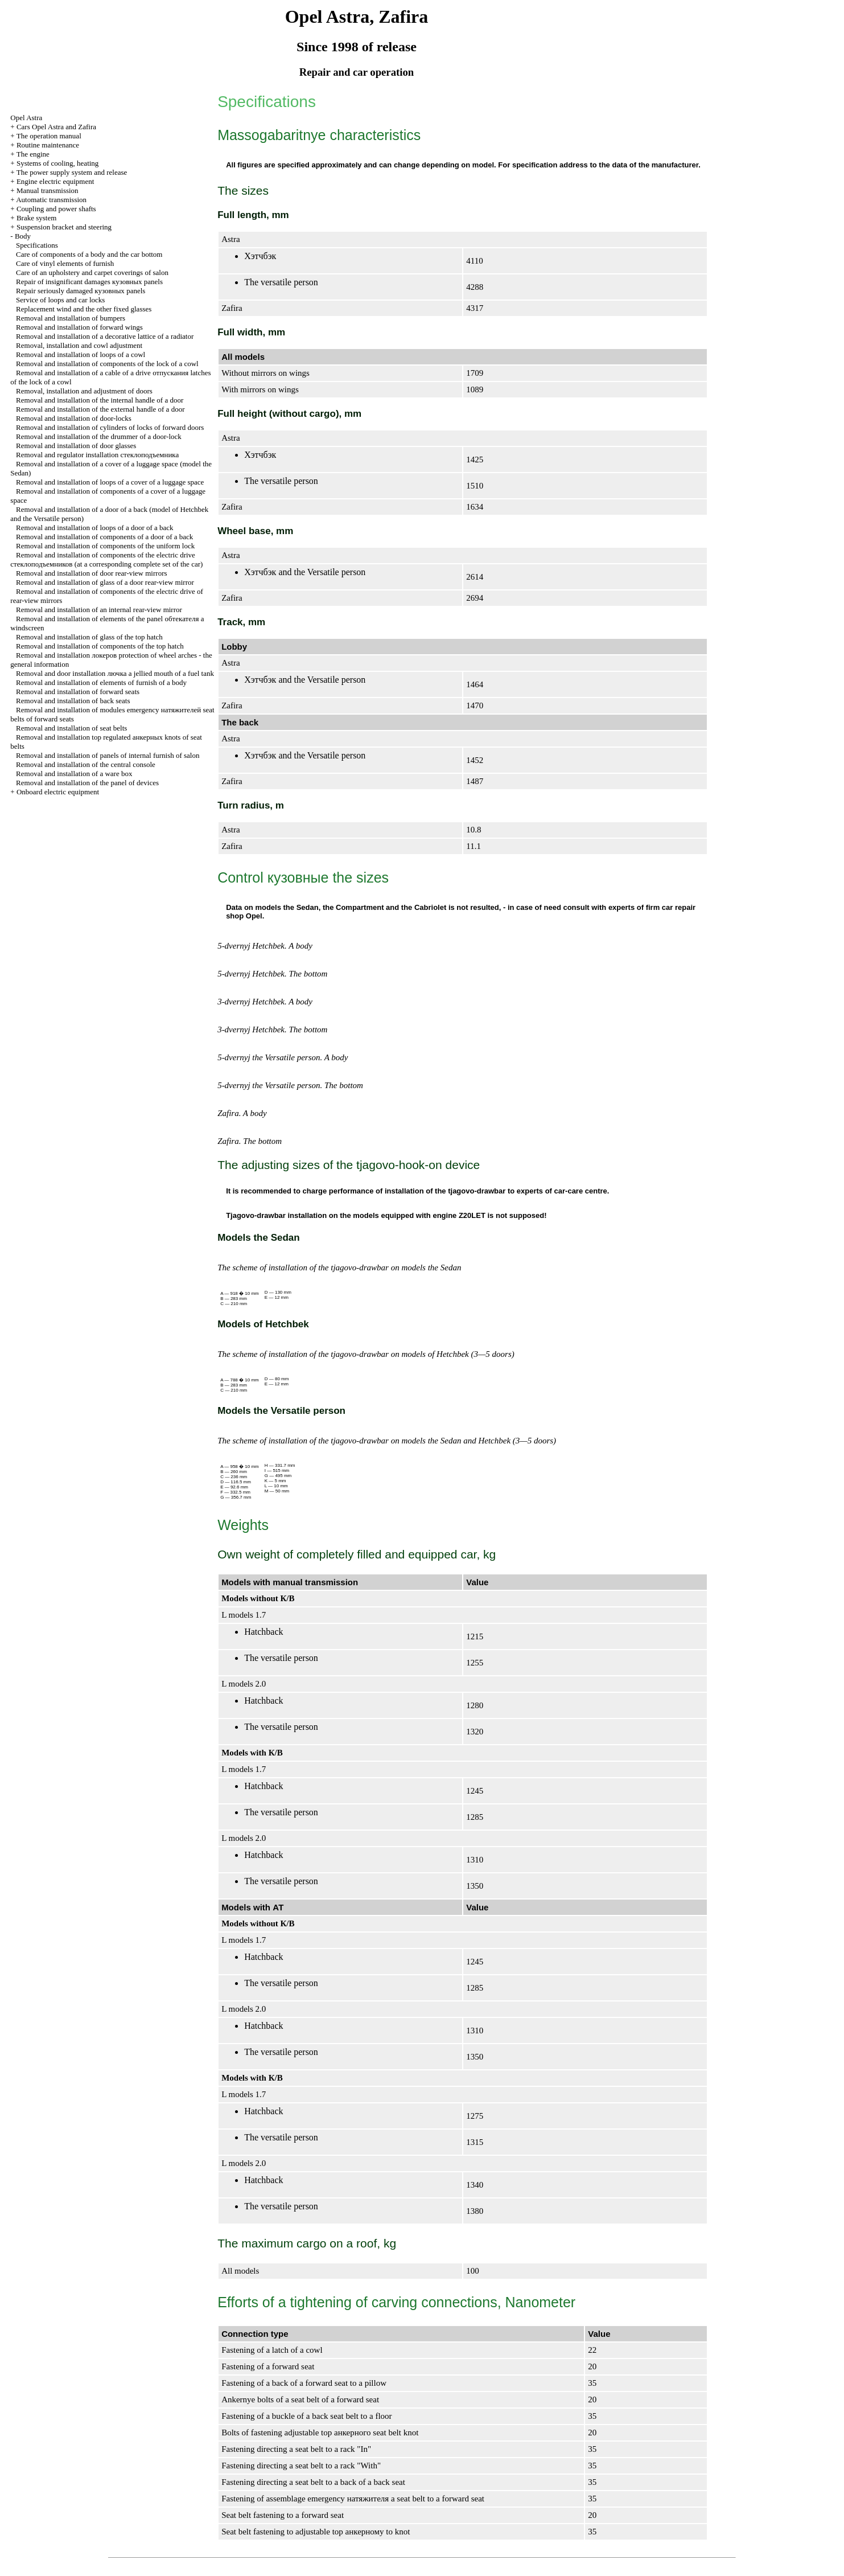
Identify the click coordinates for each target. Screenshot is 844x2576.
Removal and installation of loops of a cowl (80, 354)
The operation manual (49, 136)
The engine (33, 154)
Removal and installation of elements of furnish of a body (101, 682)
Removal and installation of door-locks (73, 418)
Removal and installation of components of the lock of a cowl (107, 363)
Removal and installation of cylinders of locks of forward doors (110, 427)
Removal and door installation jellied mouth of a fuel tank (115, 673)
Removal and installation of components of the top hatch (100, 646)
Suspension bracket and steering (64, 227)
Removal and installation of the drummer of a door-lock (99, 436)
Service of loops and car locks (60, 300)
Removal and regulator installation (97, 454)
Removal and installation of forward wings (79, 327)
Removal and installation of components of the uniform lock (105, 546)
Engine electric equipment (55, 181)
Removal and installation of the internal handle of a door (99, 400)
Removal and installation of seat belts (71, 728)
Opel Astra (26, 117)
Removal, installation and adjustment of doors (84, 391)
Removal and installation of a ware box (74, 773)
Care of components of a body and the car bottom (89, 254)
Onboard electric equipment (58, 791)
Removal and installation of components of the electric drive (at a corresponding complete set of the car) (106, 559)
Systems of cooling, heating (57, 163)
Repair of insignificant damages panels (89, 281)
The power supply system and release (72, 172)
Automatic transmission (51, 199)
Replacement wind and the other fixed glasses (83, 309)
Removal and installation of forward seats (77, 691)
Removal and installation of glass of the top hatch (89, 637)
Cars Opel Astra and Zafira (56, 126)
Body (23, 236)
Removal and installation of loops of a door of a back (95, 527)
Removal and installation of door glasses (76, 445)
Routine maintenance (48, 145)
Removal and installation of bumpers (70, 318)
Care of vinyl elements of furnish (65, 263)
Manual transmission (48, 190)
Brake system (36, 218)
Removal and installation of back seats (73, 700)
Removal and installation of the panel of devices (87, 782)
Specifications (37, 245)
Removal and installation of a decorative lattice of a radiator (104, 336)
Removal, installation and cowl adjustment (79, 345)
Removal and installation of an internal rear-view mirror (99, 609)
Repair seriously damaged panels (80, 290)
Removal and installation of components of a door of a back (104, 536)
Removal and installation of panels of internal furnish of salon (107, 755)
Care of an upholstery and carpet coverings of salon (92, 272)
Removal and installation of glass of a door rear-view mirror (105, 582)
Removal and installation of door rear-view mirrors (91, 573)
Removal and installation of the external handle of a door (100, 409)
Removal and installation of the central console (85, 764)
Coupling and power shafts (56, 208)
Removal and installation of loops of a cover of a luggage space (110, 482)
